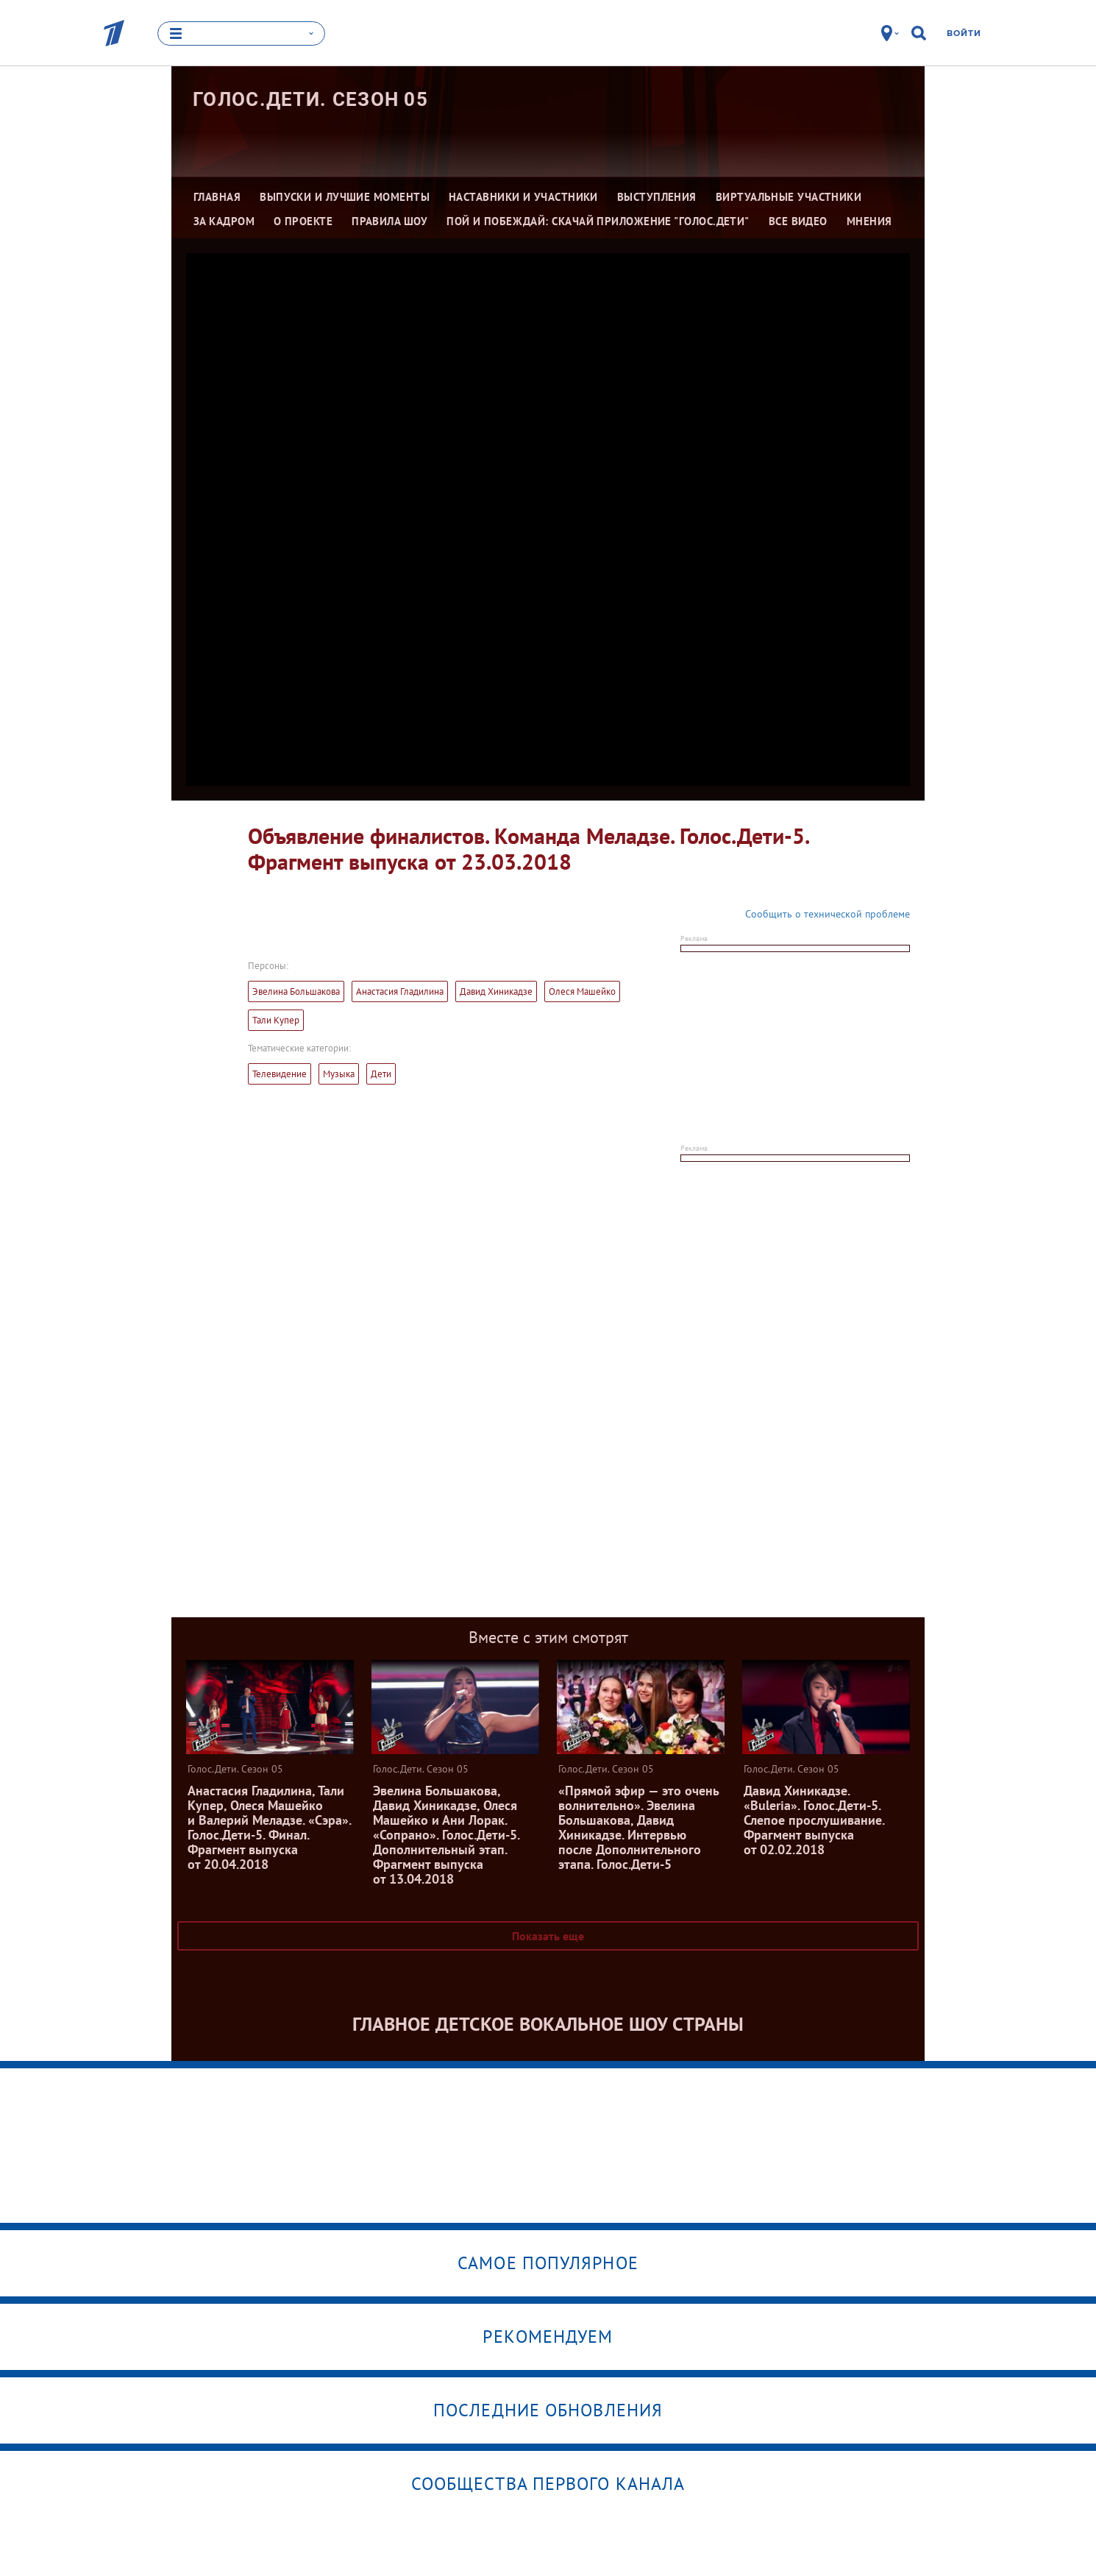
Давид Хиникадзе (496, 991)
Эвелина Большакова (296, 991)
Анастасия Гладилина (400, 991)
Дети (381, 1074)
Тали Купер (275, 1020)
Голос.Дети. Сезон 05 (310, 99)
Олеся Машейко (582, 991)
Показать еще (548, 1936)
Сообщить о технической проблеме (827, 913)
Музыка (339, 1074)
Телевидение (279, 1074)
